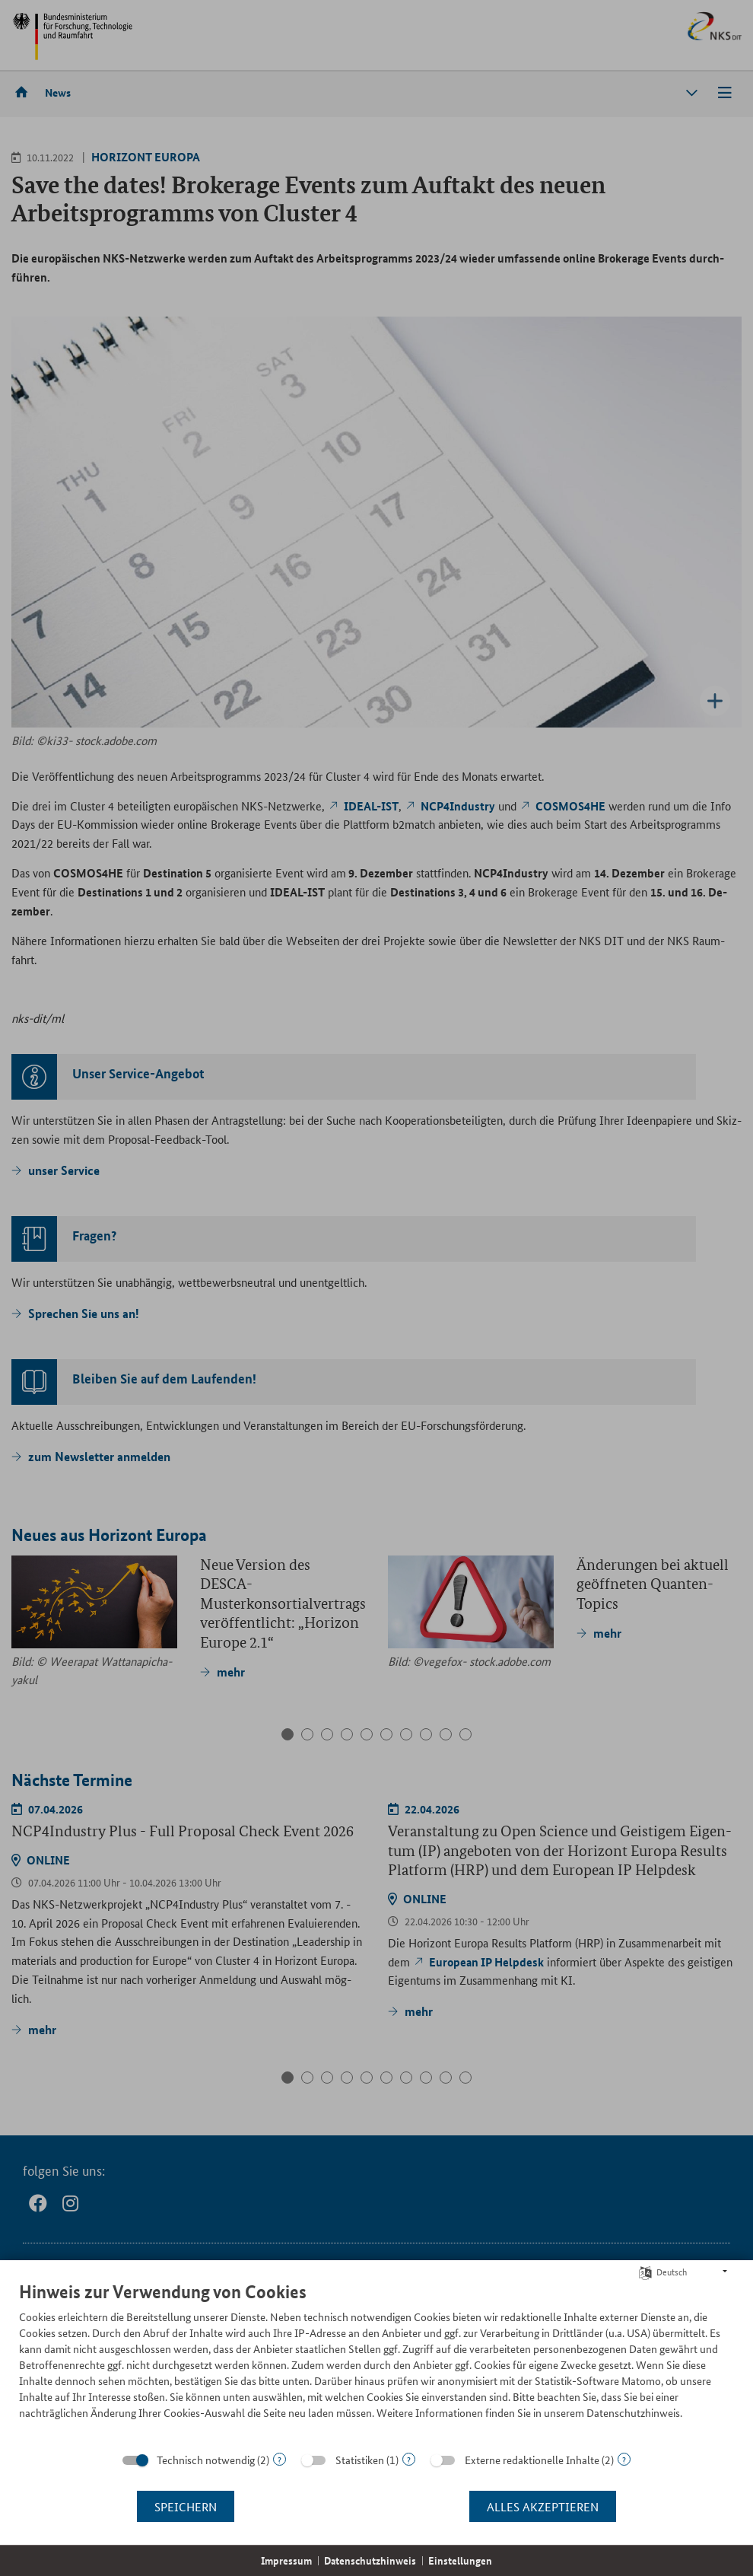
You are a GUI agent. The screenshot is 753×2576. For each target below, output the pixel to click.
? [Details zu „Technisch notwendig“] (279, 2459)
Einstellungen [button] (460, 2560)
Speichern (185, 2506)
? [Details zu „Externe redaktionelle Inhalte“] (624, 2459)
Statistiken (359, 2459)
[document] (376, 2362)
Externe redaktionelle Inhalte (532, 2459)
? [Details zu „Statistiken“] (409, 2459)
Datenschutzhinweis (370, 2560)
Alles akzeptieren (543, 2506)
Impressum (286, 2560)
